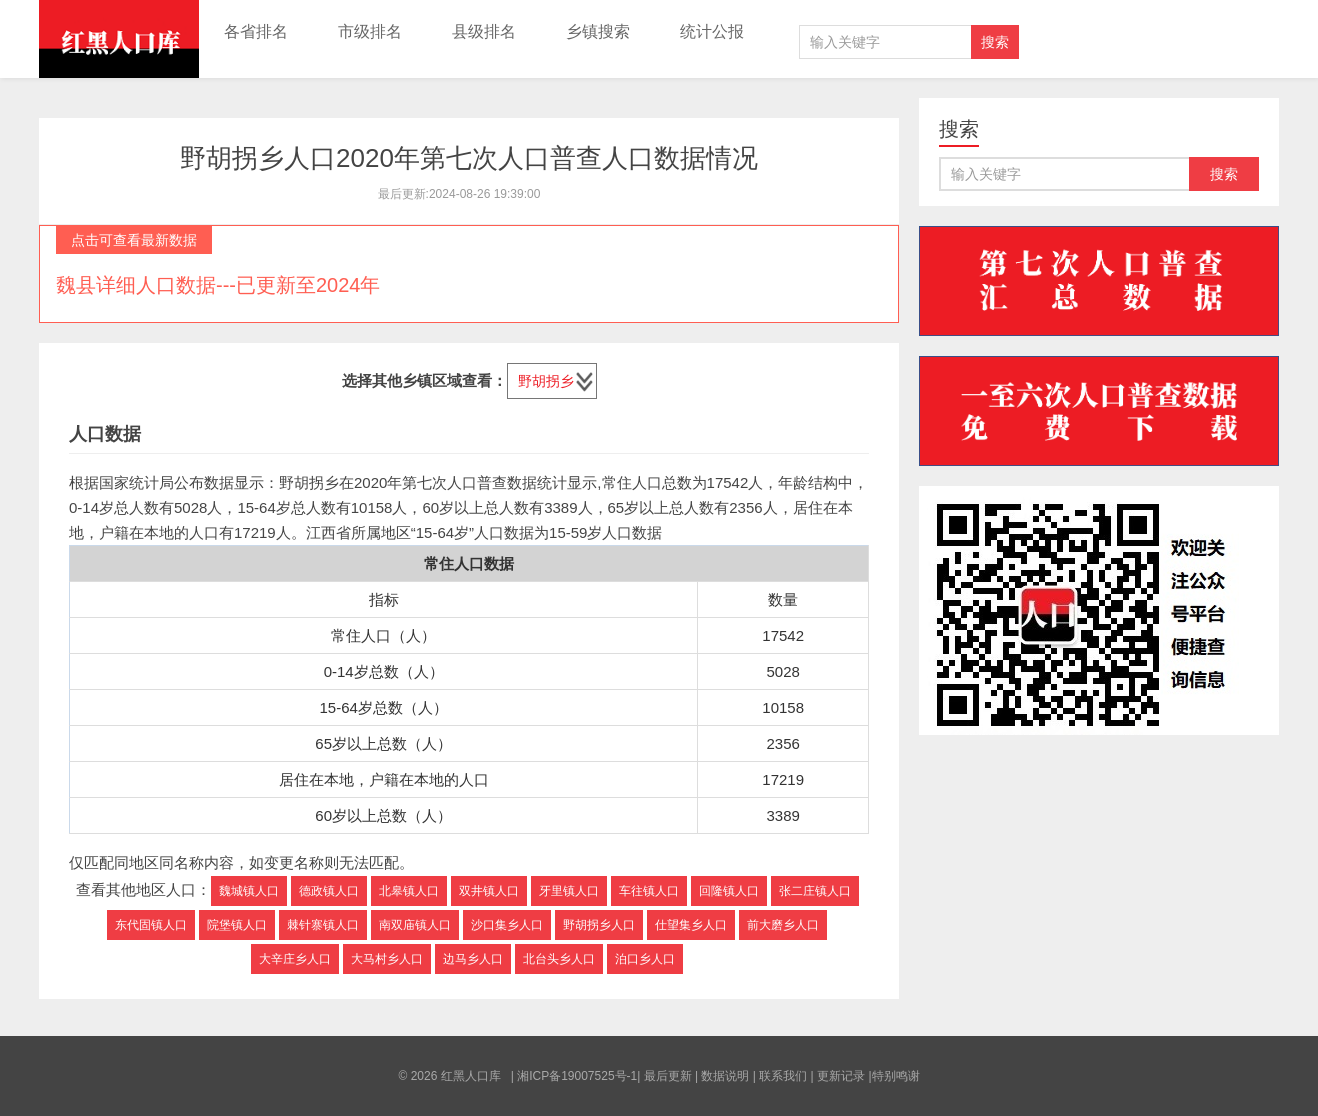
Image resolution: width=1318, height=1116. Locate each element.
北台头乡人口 (559, 959)
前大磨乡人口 (783, 925)
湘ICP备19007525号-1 (577, 1076)
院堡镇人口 (237, 925)
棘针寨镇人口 (323, 925)
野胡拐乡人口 (599, 925)
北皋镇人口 (409, 891)
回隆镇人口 (729, 891)
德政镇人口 (329, 891)
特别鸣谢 (896, 1076)
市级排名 (370, 31)
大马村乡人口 (387, 959)
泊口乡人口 (645, 959)
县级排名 (484, 31)
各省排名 (256, 31)
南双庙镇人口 (415, 925)
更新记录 (841, 1076)
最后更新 (668, 1076)
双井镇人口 (489, 891)
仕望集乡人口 (691, 925)
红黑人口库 (119, 39)
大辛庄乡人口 (295, 959)
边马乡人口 (473, 959)
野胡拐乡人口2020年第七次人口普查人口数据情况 (469, 158)
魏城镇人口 (249, 891)
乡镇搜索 (598, 31)
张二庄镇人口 (815, 891)
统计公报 (712, 31)
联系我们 (783, 1076)
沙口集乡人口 (507, 925)
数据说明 (725, 1076)
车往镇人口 (649, 891)
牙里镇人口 (569, 891)
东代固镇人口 (151, 925)
